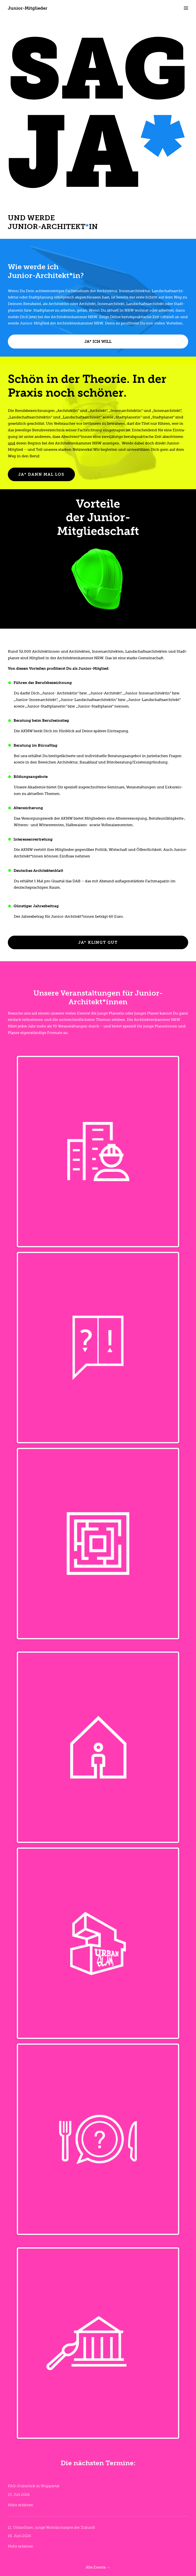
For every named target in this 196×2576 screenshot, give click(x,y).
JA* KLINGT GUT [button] (98, 942)
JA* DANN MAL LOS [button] (41, 474)
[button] (186, 8)
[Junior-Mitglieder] (27, 8)
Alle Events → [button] (98, 2567)
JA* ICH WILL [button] (98, 341)
